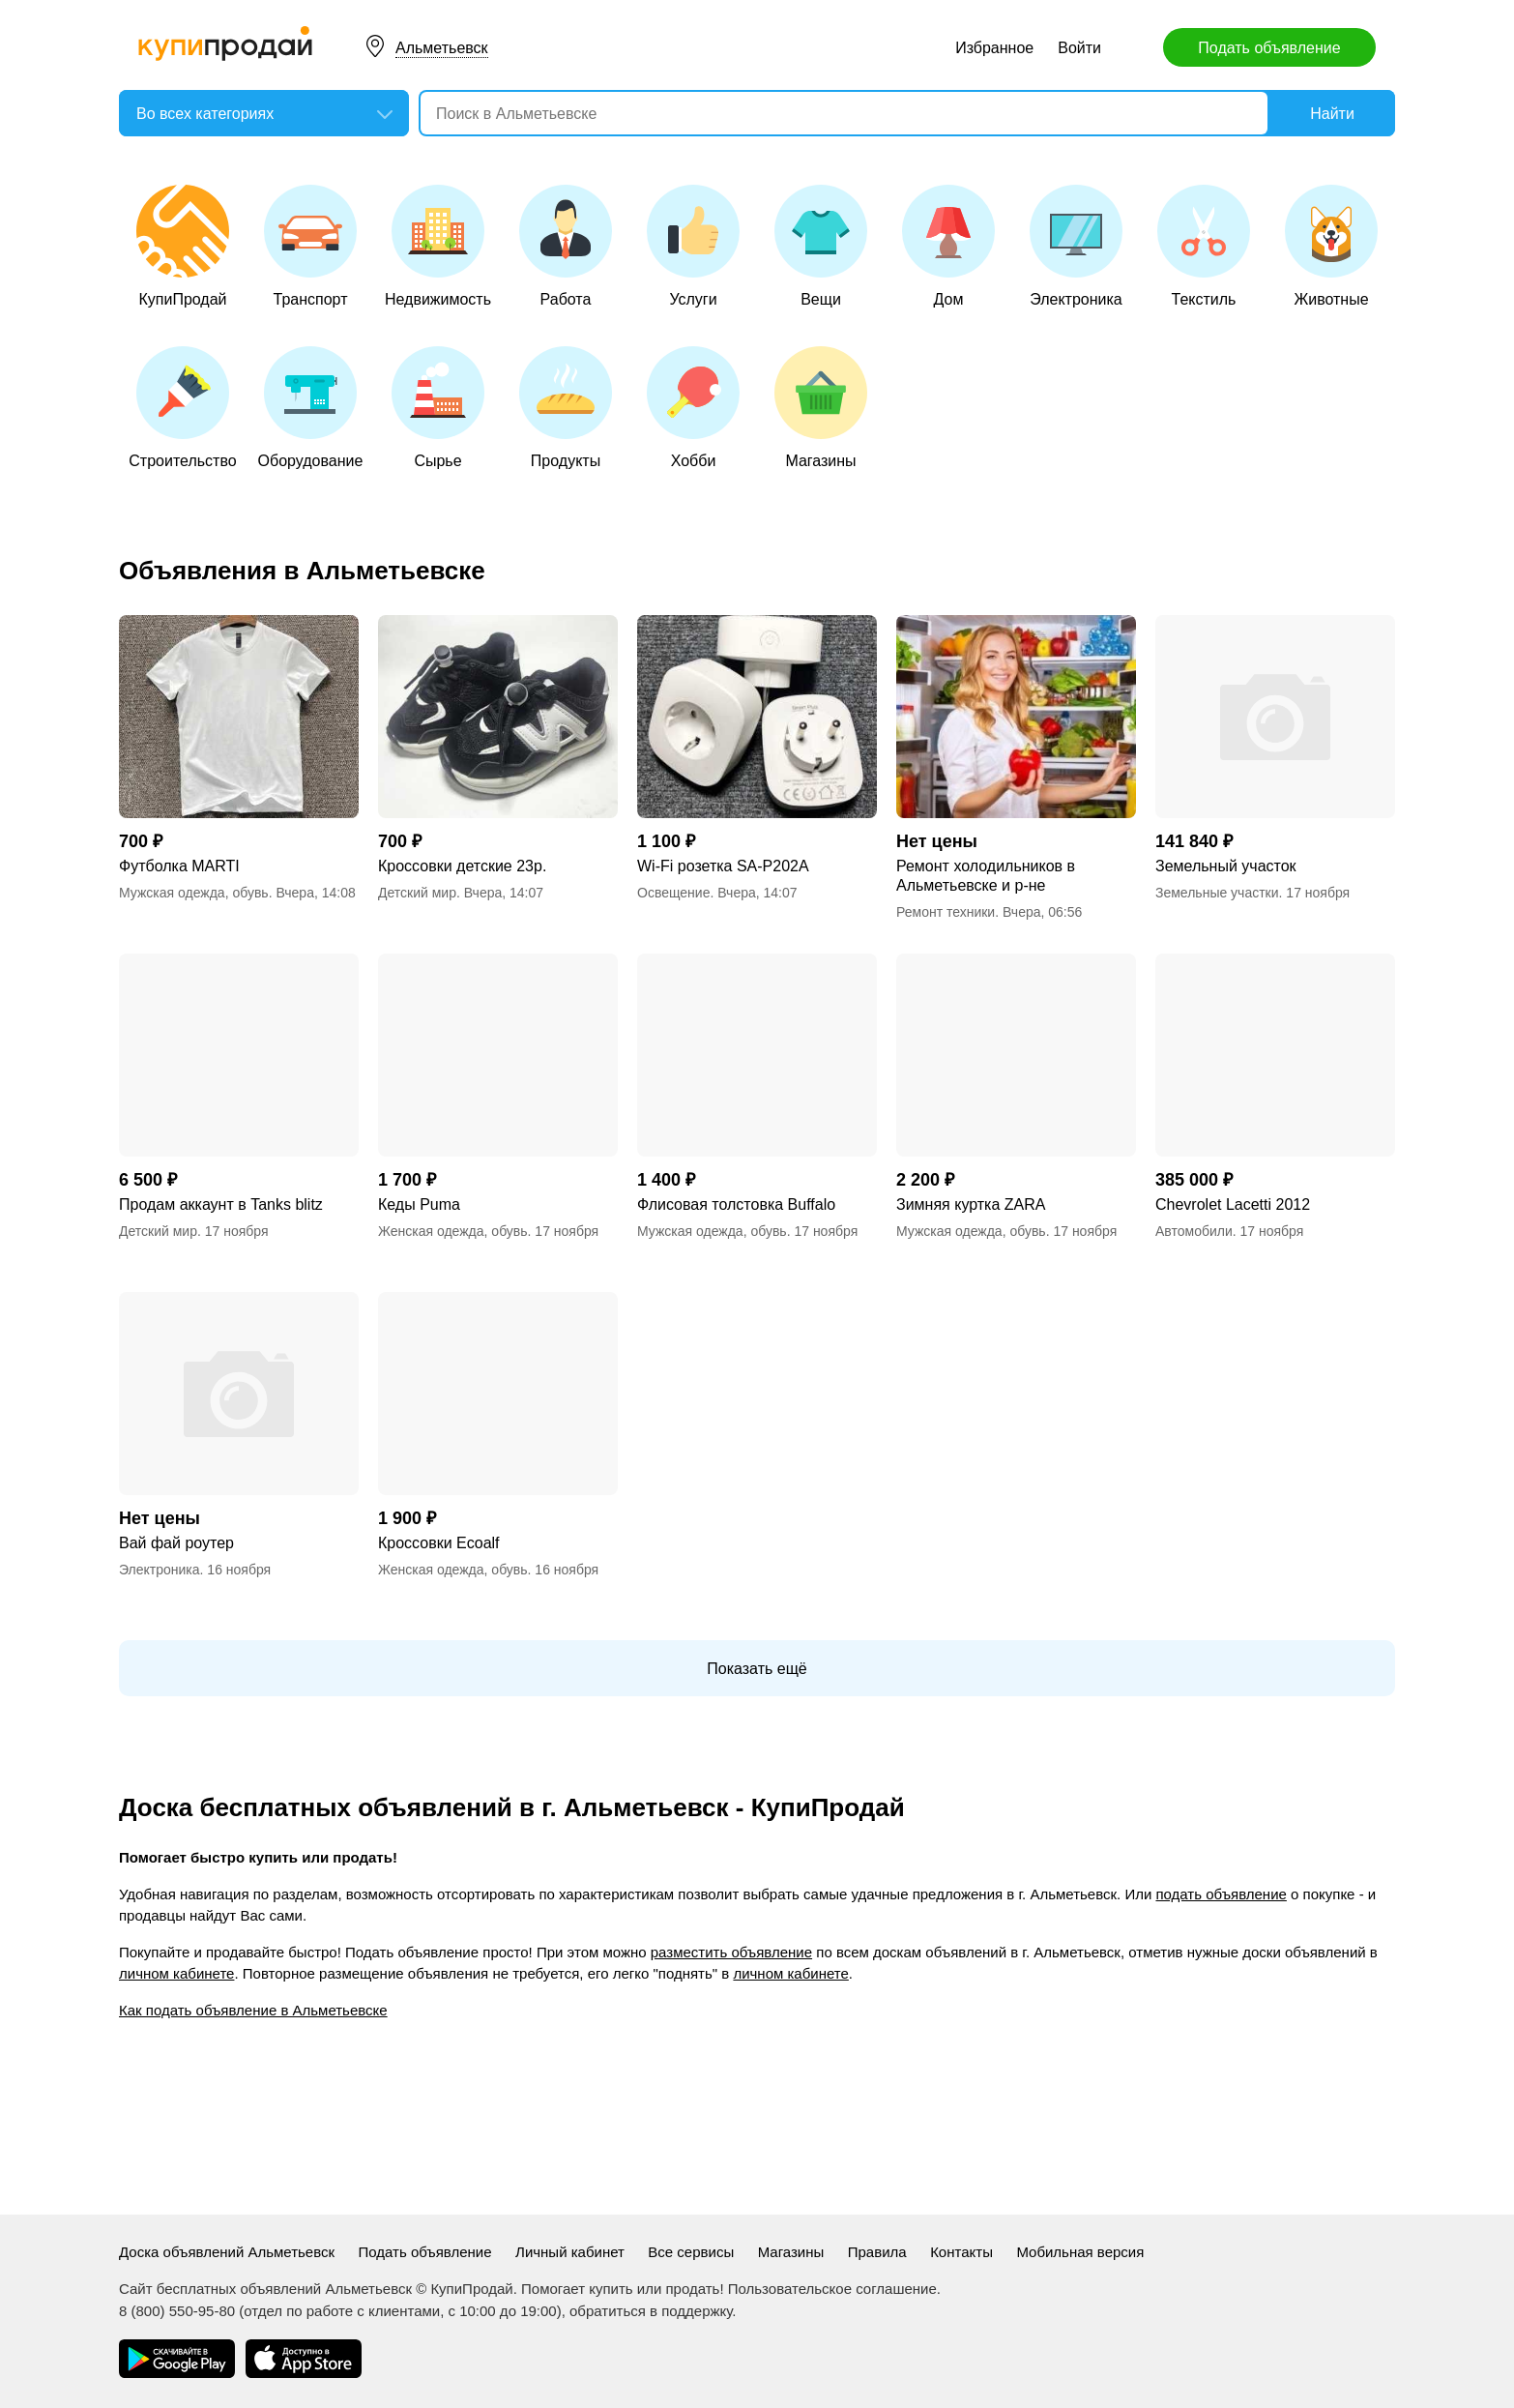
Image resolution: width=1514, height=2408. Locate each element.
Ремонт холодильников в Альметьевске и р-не (985, 876)
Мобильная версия (1080, 2252)
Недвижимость (438, 246)
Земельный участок (1225, 866)
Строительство (182, 407)
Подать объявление (1269, 48)
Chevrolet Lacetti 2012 (1232, 1204)
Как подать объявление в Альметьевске (253, 2010)
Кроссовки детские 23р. (462, 866)
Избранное (994, 48)
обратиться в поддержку (650, 2311)
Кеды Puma (419, 1204)
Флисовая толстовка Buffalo (736, 1204)
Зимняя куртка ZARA (970, 1204)
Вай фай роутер (176, 1543)
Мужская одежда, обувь (194, 892)
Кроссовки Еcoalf (439, 1543)
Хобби (693, 407)
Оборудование (311, 407)
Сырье (438, 407)
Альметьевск (441, 48)
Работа (565, 246)
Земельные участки (1217, 892)
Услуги (693, 246)
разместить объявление (731, 1952)
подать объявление (1220, 1894)
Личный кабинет (570, 2252)
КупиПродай (182, 246)
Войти (1079, 48)
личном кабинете (176, 1973)
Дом (948, 246)
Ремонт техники (945, 912)
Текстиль (1203, 246)
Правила (877, 2252)
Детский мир (417, 892)
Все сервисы (691, 2252)
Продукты (565, 407)
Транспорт (310, 246)
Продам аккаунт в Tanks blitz (221, 1204)
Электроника (1076, 246)
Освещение (673, 892)
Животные (1331, 246)
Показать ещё (756, 1668)
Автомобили (1194, 1231)
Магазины (820, 407)
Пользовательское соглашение (832, 2288)
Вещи (820, 246)
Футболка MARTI (179, 866)
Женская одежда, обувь (453, 1231)
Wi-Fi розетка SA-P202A (723, 866)
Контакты (961, 2252)
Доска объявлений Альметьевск (227, 2252)
